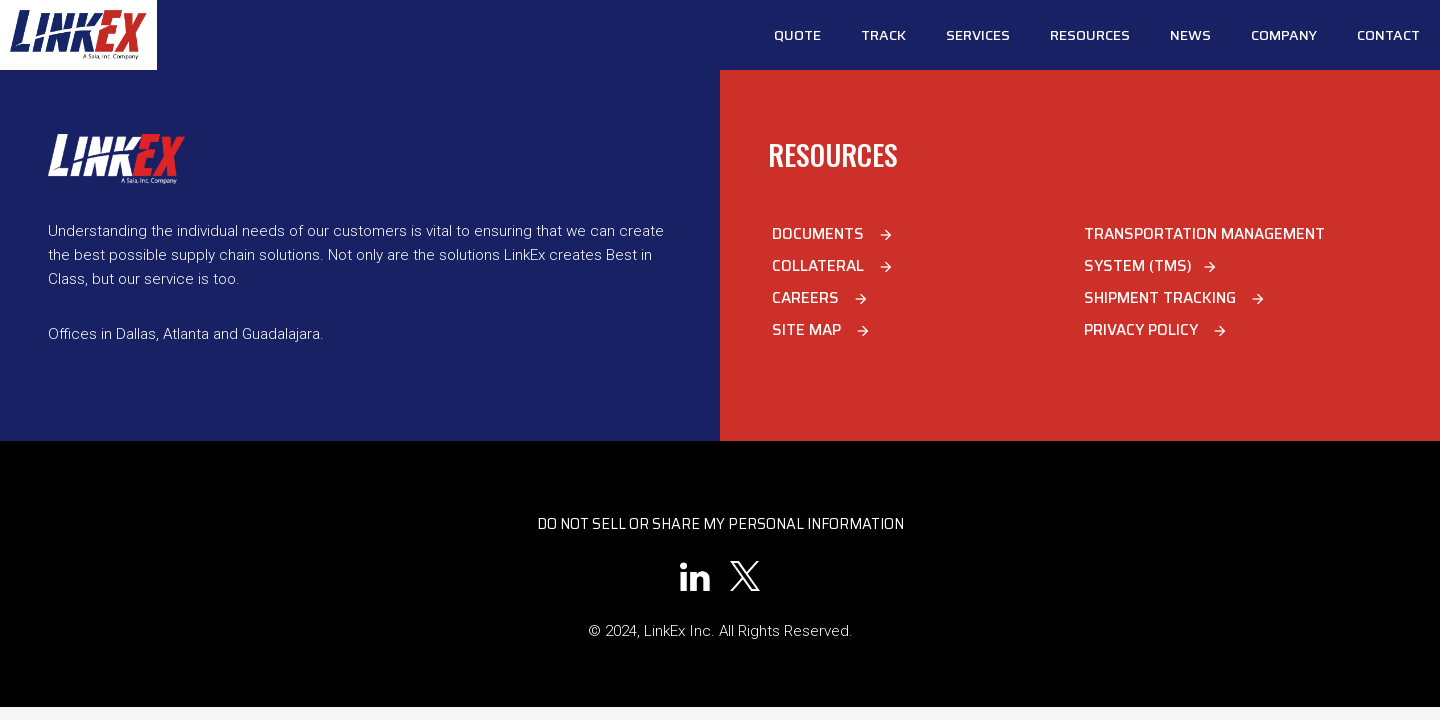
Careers (820, 298)
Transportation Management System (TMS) (1204, 250)
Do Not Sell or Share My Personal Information (720, 524)
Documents (833, 234)
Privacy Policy (1156, 330)
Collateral (833, 266)
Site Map (821, 330)
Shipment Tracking (1175, 298)
